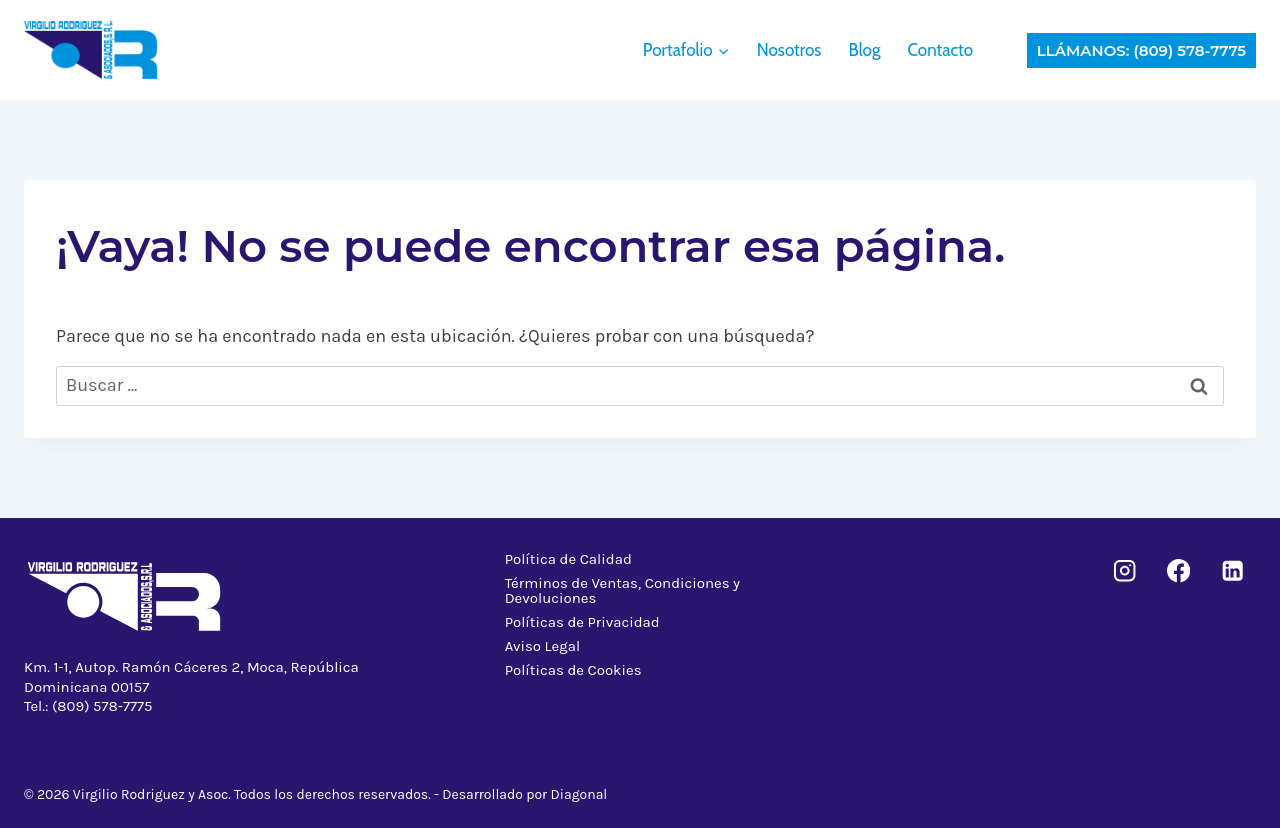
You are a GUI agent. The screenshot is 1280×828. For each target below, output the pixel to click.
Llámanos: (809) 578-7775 (1141, 50)
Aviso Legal (543, 646)
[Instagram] (1125, 571)
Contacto (941, 50)
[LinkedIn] (1232, 571)
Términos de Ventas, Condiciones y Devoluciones (622, 590)
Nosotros (789, 50)
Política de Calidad (568, 559)
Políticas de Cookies (573, 670)
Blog (865, 50)
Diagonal (579, 794)
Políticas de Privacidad (582, 622)
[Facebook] (1178, 571)
